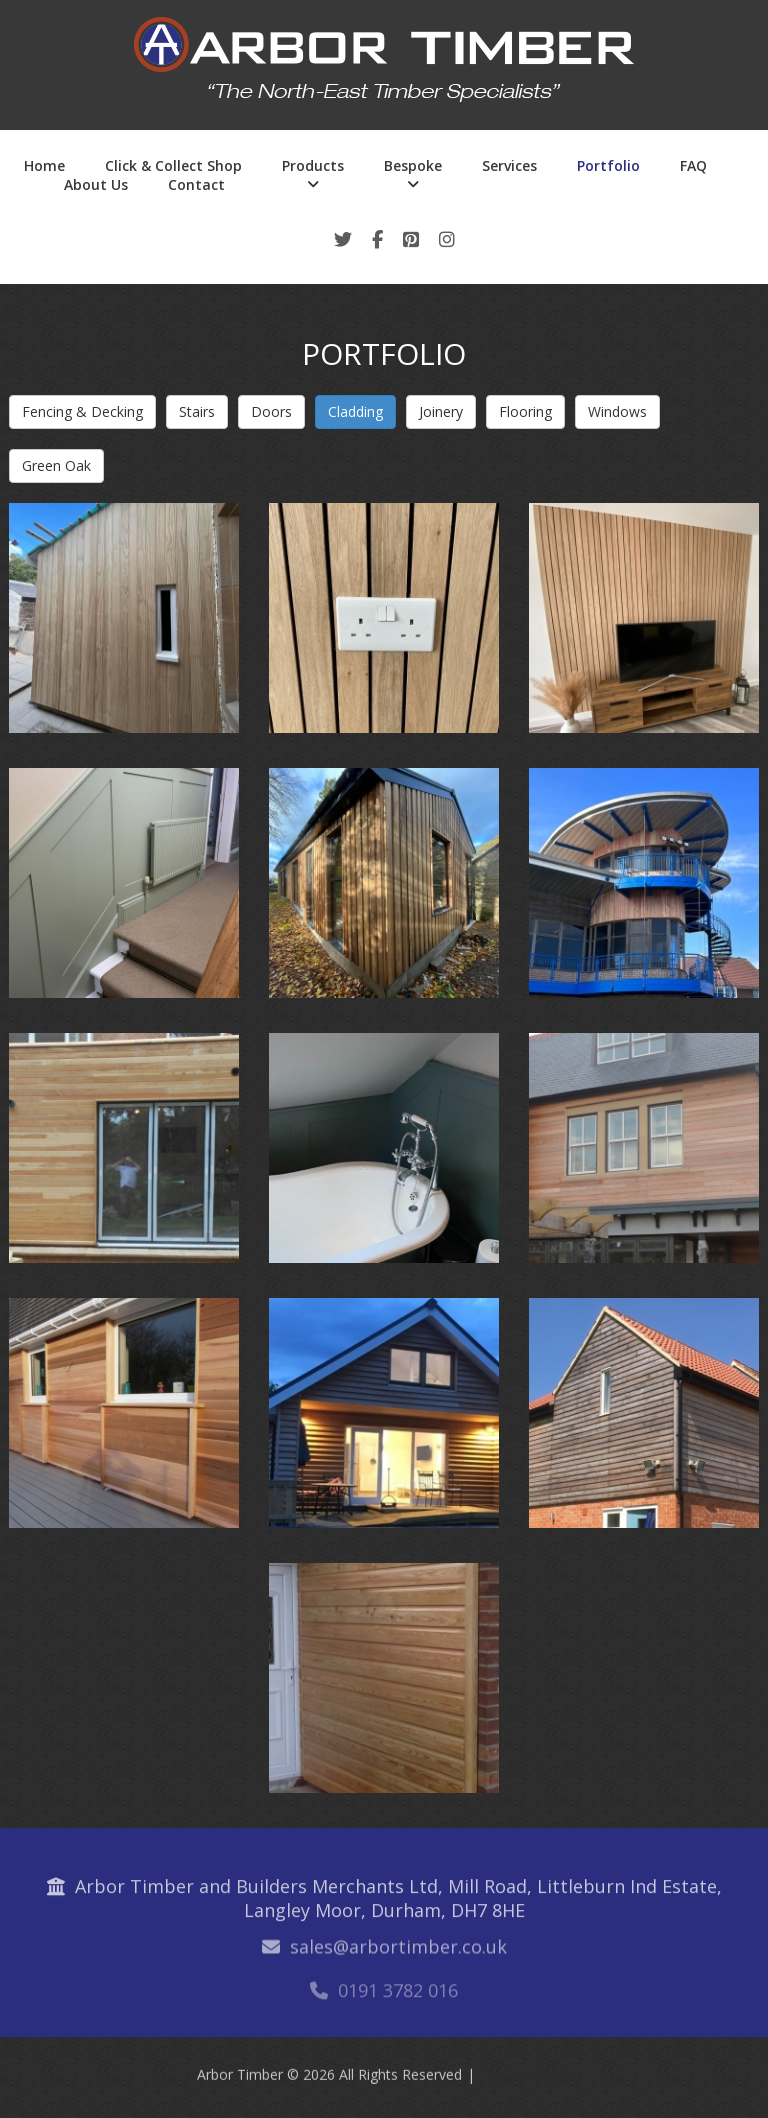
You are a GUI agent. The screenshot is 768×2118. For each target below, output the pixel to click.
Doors (271, 411)
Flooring (525, 411)
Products (313, 165)
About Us (96, 184)
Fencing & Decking (82, 411)
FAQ (693, 165)
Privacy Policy (528, 2079)
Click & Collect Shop (173, 165)
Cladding (355, 411)
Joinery (441, 411)
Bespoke (413, 165)
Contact (196, 184)
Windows (617, 411)
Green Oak (56, 465)
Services (509, 165)
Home (44, 165)
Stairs (197, 411)
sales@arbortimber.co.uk (398, 1955)
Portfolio (608, 165)
